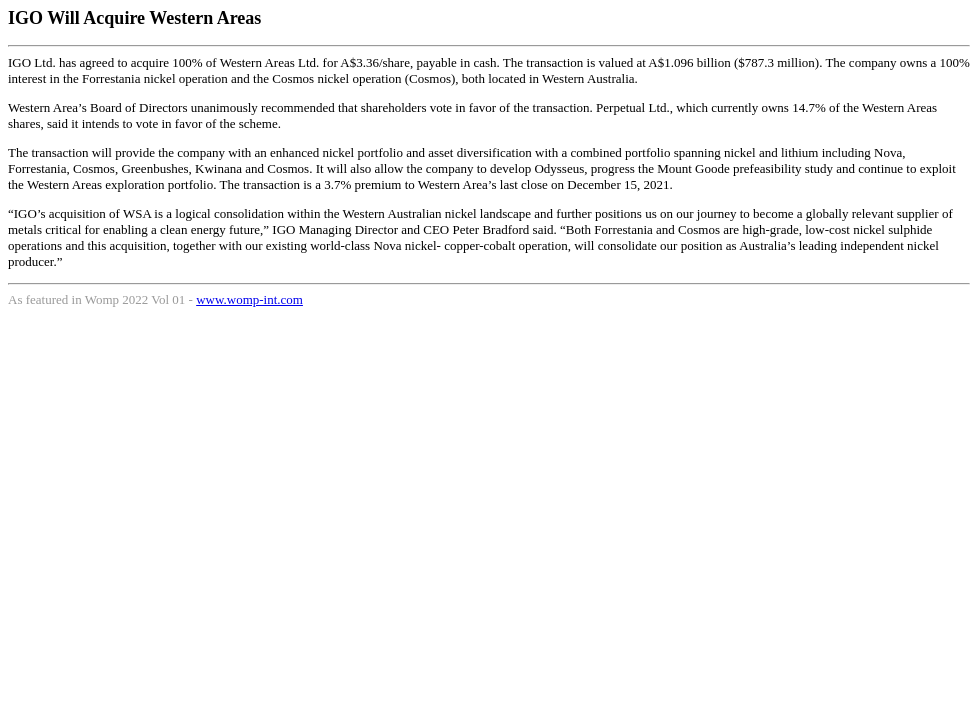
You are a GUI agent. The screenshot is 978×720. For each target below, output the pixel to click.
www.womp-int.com (249, 299)
